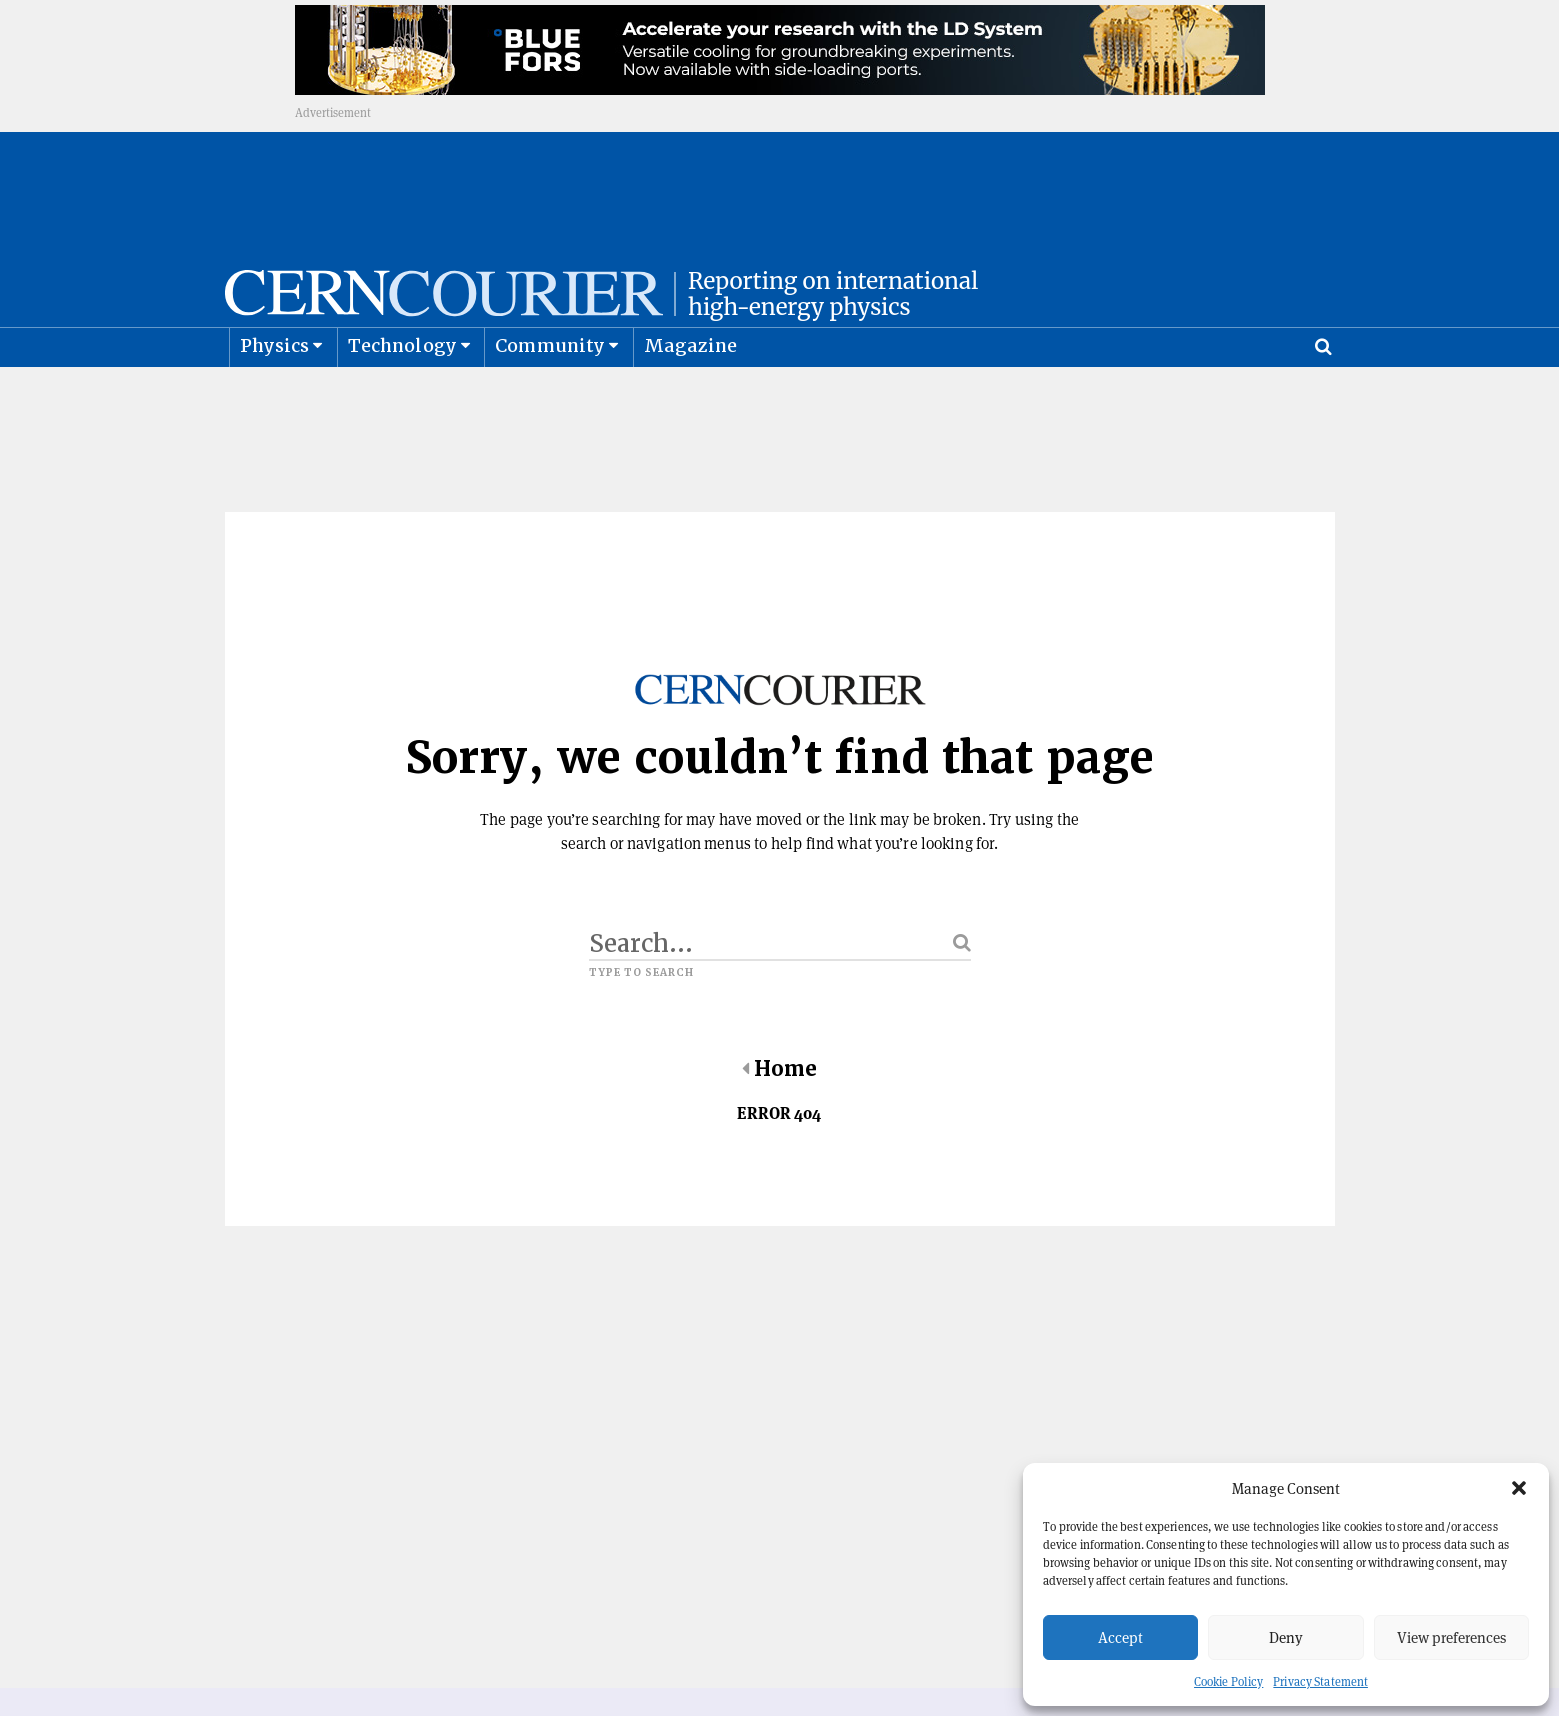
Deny (1286, 1637)
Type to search (642, 1023)
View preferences (1451, 1637)
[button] (1519, 1488)
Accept (1120, 1637)
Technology (402, 395)
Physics (274, 395)
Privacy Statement (1320, 1681)
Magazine (691, 395)
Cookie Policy (1228, 1681)
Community (550, 395)
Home (779, 1119)
